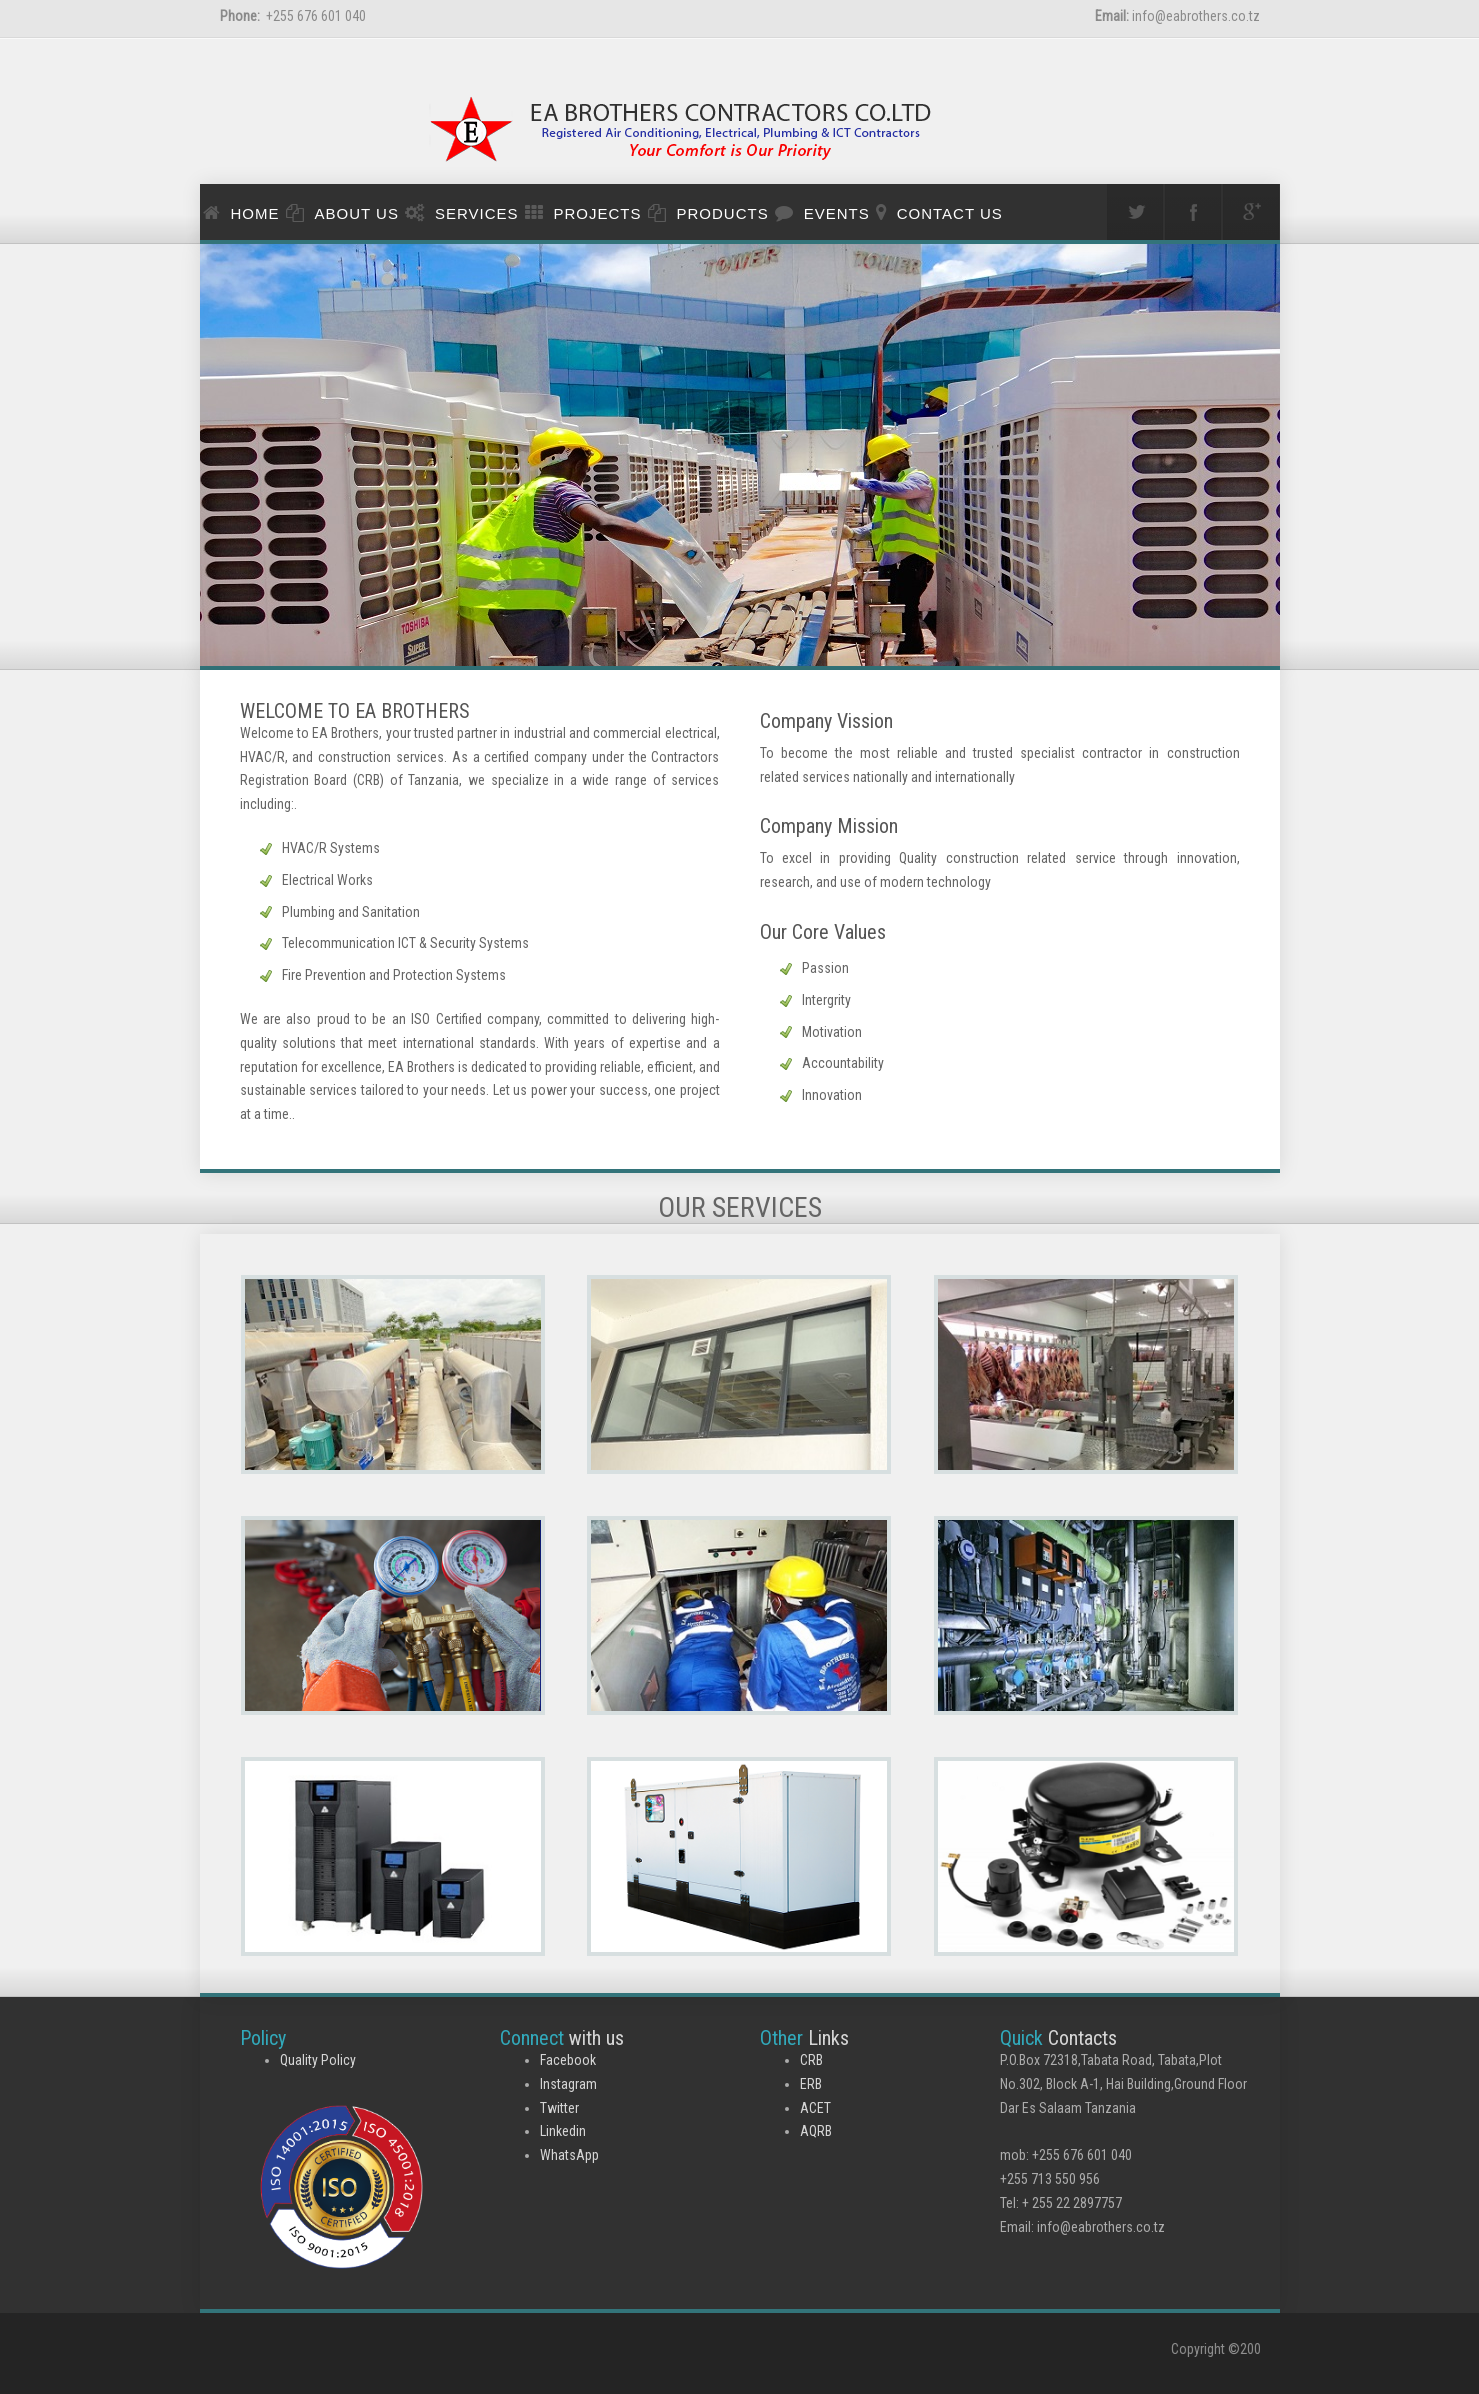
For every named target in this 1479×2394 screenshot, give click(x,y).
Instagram (568, 2084)
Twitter (559, 2108)
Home (255, 213)
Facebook (568, 2060)
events (837, 213)
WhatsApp (569, 2155)
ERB (811, 2084)
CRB (811, 2060)
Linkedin (563, 2131)
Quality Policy (318, 2060)
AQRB (816, 2131)
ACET (815, 2108)
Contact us (950, 213)
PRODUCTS (723, 213)
